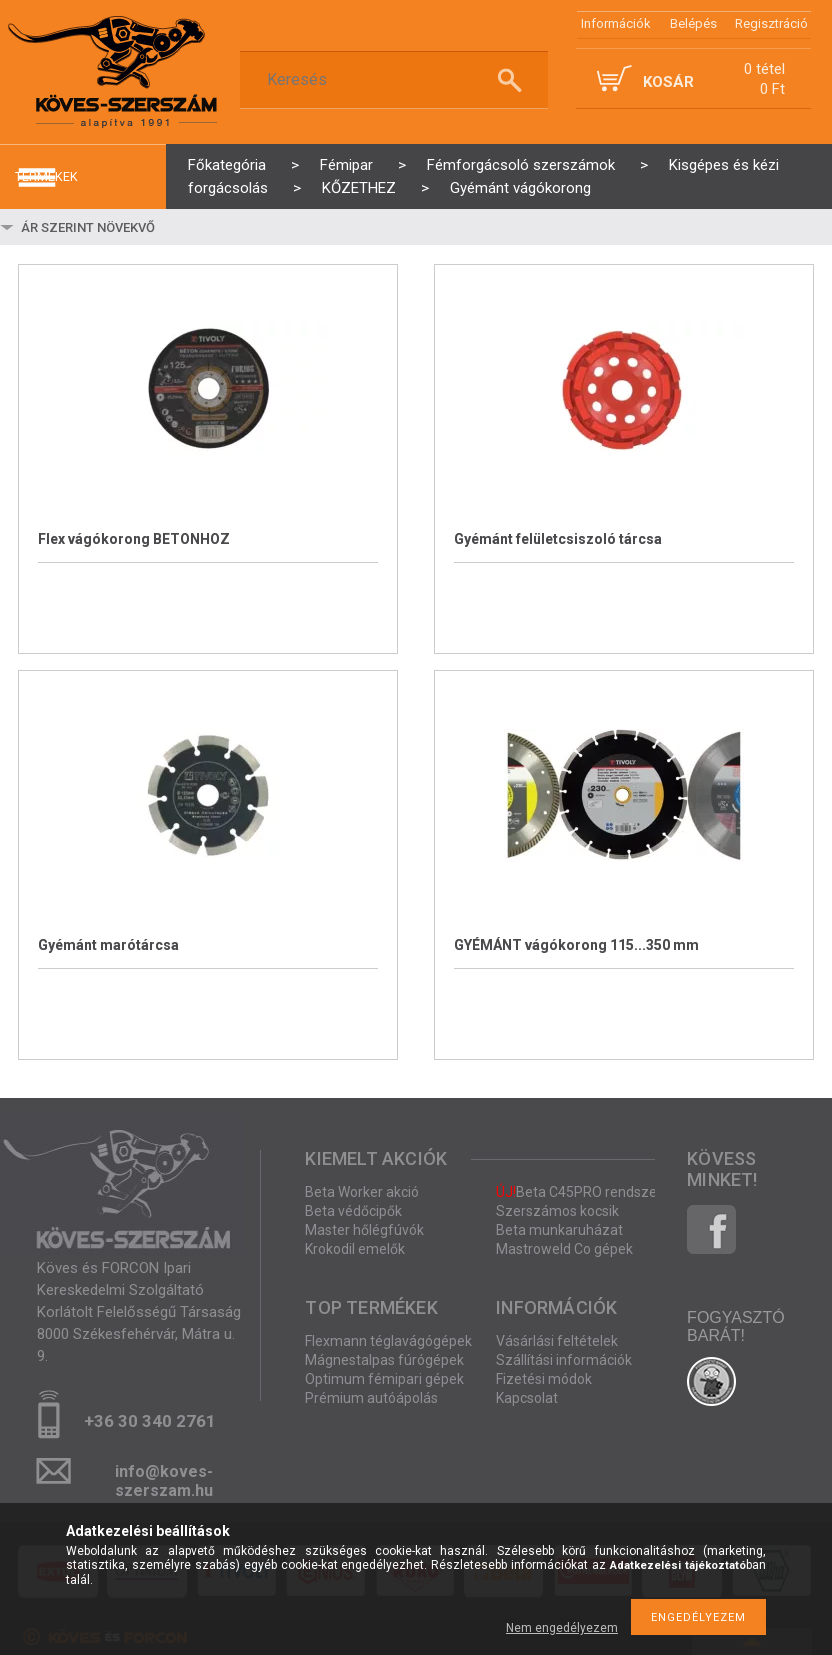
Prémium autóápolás (371, 1398)
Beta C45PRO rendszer (579, 1192)
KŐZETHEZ (359, 188)
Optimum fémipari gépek (384, 1379)
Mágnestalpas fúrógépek (384, 1360)
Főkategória (227, 165)
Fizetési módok (544, 1379)
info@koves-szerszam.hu (164, 1477)
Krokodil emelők (355, 1249)
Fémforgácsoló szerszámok (521, 165)
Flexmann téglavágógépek (388, 1341)
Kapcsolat (527, 1398)
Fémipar (346, 165)
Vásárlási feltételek (557, 1341)
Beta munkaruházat (559, 1230)
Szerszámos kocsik (557, 1211)
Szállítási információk (564, 1360)
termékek (46, 176)
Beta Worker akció (362, 1192)
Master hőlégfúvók (364, 1230)
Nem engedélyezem (562, 1628)
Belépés (693, 23)
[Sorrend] (137, 227)
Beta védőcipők (353, 1211)
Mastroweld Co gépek (564, 1249)
